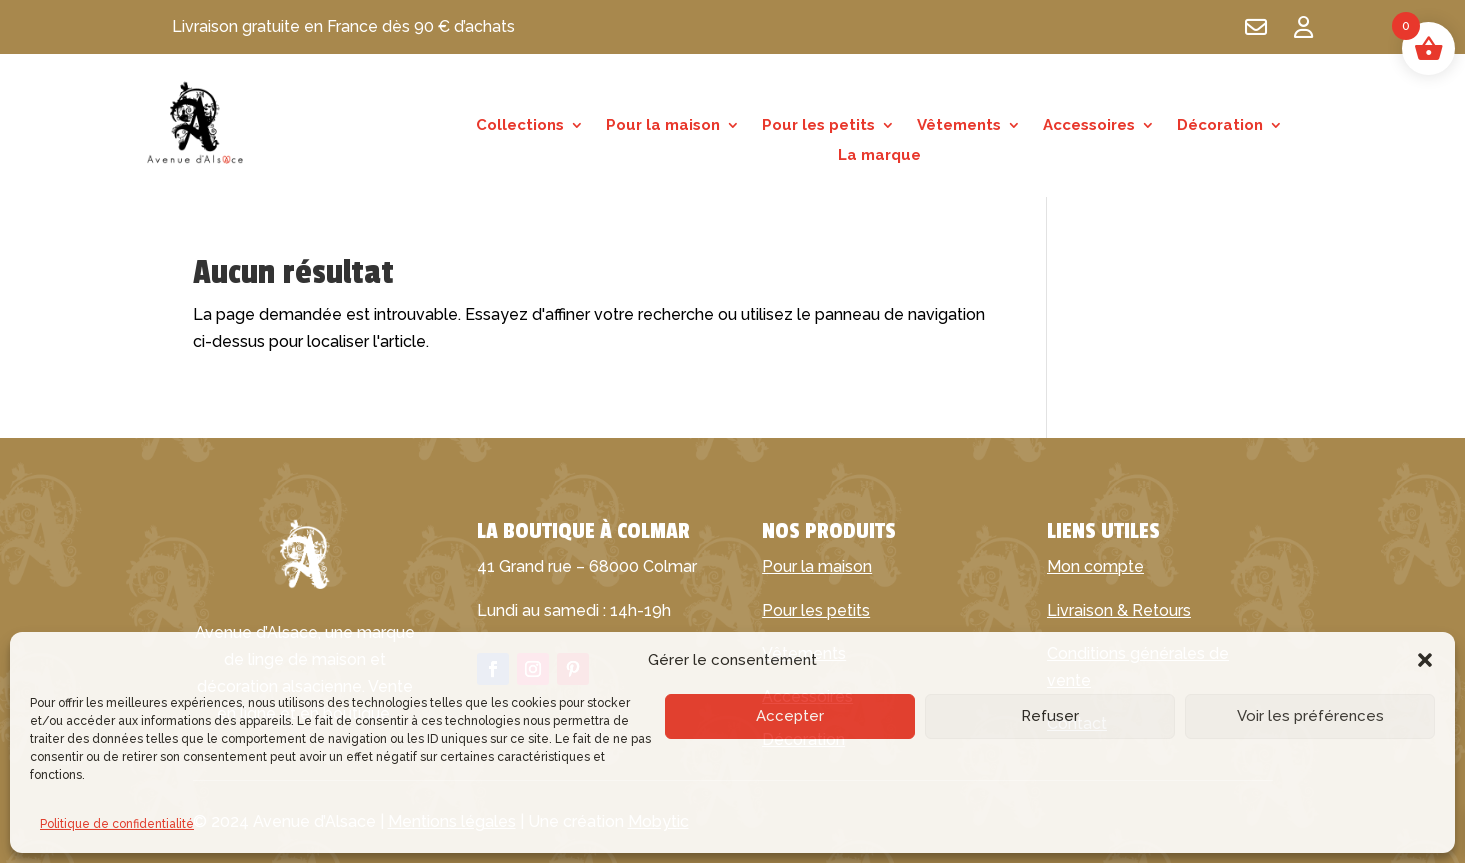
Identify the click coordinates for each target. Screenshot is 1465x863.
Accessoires (1089, 126)
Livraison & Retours (1119, 610)
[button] (1425, 660)
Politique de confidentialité (117, 824)
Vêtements (959, 126)
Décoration (1220, 126)
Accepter (790, 716)
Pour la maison (663, 126)
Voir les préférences (1310, 716)
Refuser (1050, 716)
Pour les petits (818, 126)
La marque (879, 156)
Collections (520, 126)
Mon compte (1095, 566)
